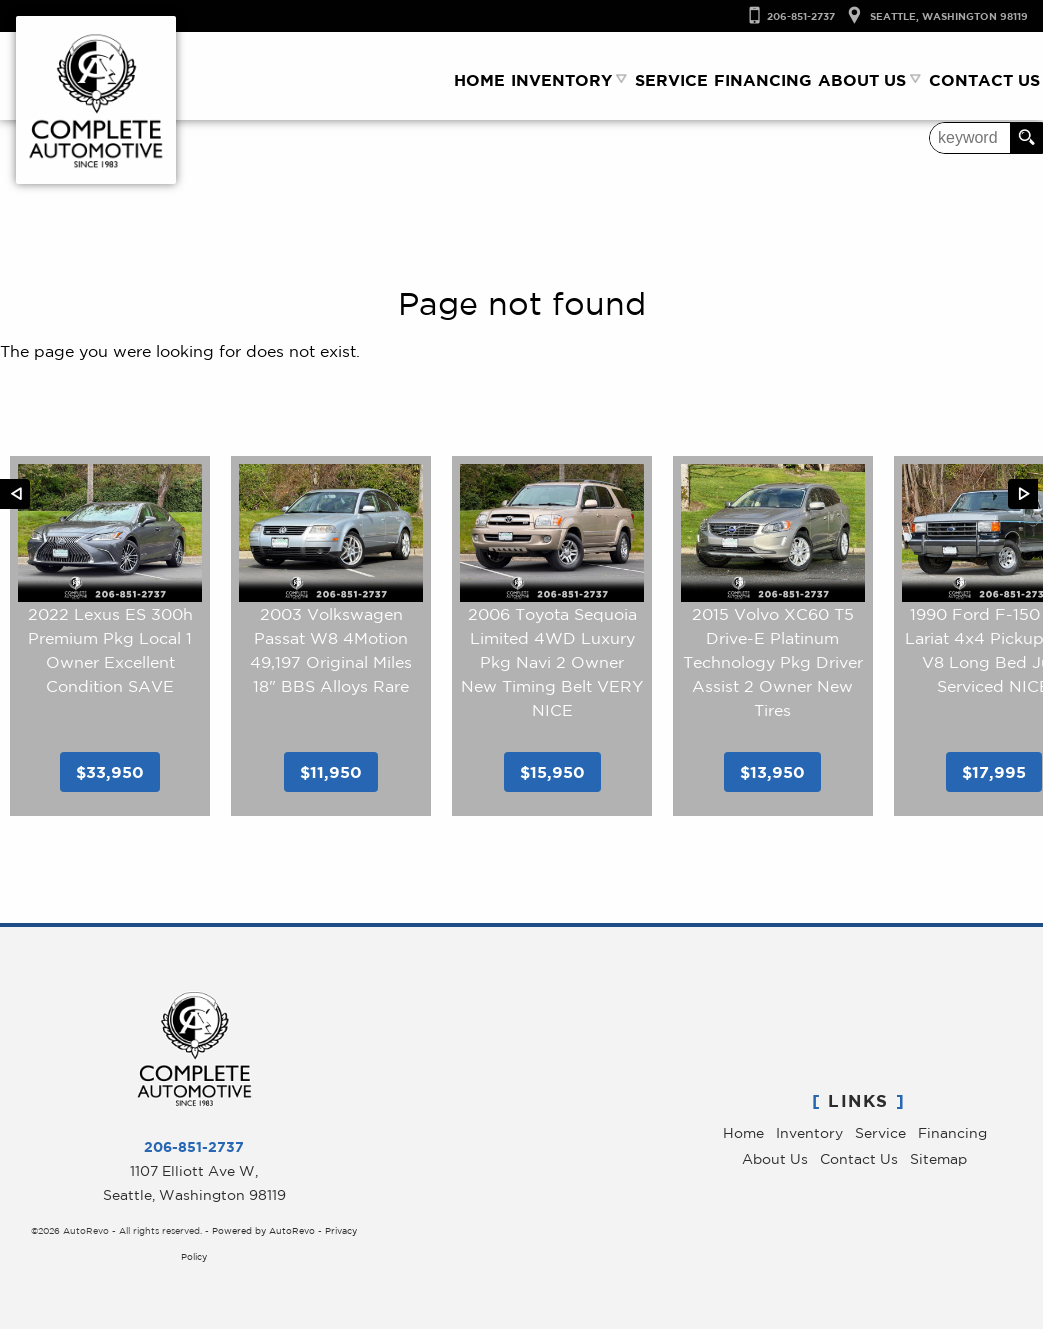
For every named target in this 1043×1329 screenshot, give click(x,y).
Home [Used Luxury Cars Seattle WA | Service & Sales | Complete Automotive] (479, 80)
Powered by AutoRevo (263, 1230)
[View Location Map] (931, 16)
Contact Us (859, 1159)
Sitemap (938, 1159)
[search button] (1026, 138)
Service (880, 1133)
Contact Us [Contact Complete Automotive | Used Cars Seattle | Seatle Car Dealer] (984, 80)
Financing (952, 1133)
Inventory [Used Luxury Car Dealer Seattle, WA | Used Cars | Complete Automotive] (561, 80)
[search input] (970, 138)
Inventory (809, 1133)
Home (743, 1133)
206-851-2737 (194, 1146)
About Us (775, 1159)
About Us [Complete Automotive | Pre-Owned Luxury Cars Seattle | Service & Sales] (862, 80)
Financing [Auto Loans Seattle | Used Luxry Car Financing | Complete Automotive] (763, 80)
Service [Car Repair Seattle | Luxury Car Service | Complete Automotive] (671, 80)
